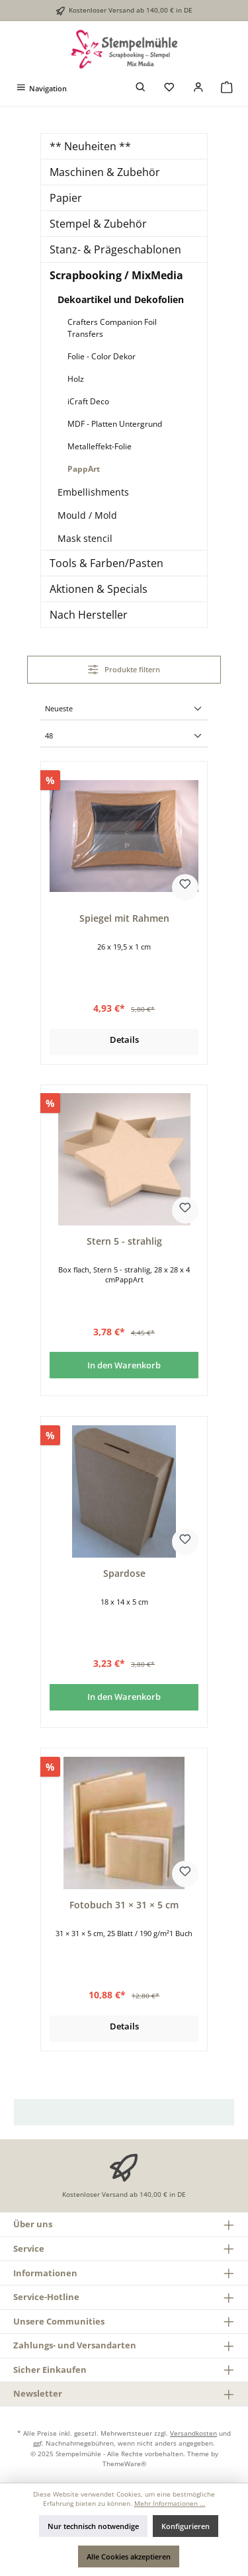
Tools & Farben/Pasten (106, 563)
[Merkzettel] (169, 88)
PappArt (83, 468)
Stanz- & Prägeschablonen (115, 249)
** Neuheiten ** (90, 146)
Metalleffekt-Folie (99, 446)
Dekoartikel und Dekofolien (121, 299)
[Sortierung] (124, 710)
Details (124, 1039)
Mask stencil (85, 538)
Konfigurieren (185, 2526)
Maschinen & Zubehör (105, 172)
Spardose (124, 1573)
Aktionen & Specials (98, 589)
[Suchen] (140, 88)
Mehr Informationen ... (170, 2503)
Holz (75, 378)
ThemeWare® (124, 2463)
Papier (66, 198)
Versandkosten (193, 2433)
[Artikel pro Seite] (124, 737)
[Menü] (41, 88)
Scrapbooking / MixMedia (116, 275)
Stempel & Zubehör (98, 223)
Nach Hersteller (89, 614)
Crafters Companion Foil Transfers (112, 327)
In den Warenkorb (124, 1365)
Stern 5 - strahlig (124, 1241)
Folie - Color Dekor (101, 356)
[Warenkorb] (226, 88)
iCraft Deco (88, 401)
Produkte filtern (124, 669)
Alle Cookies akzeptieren (129, 2556)
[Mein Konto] (198, 88)
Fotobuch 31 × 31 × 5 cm (124, 1905)
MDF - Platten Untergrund (114, 423)
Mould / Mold (87, 515)
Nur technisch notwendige (93, 2526)
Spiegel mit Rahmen (124, 918)
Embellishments (93, 492)
